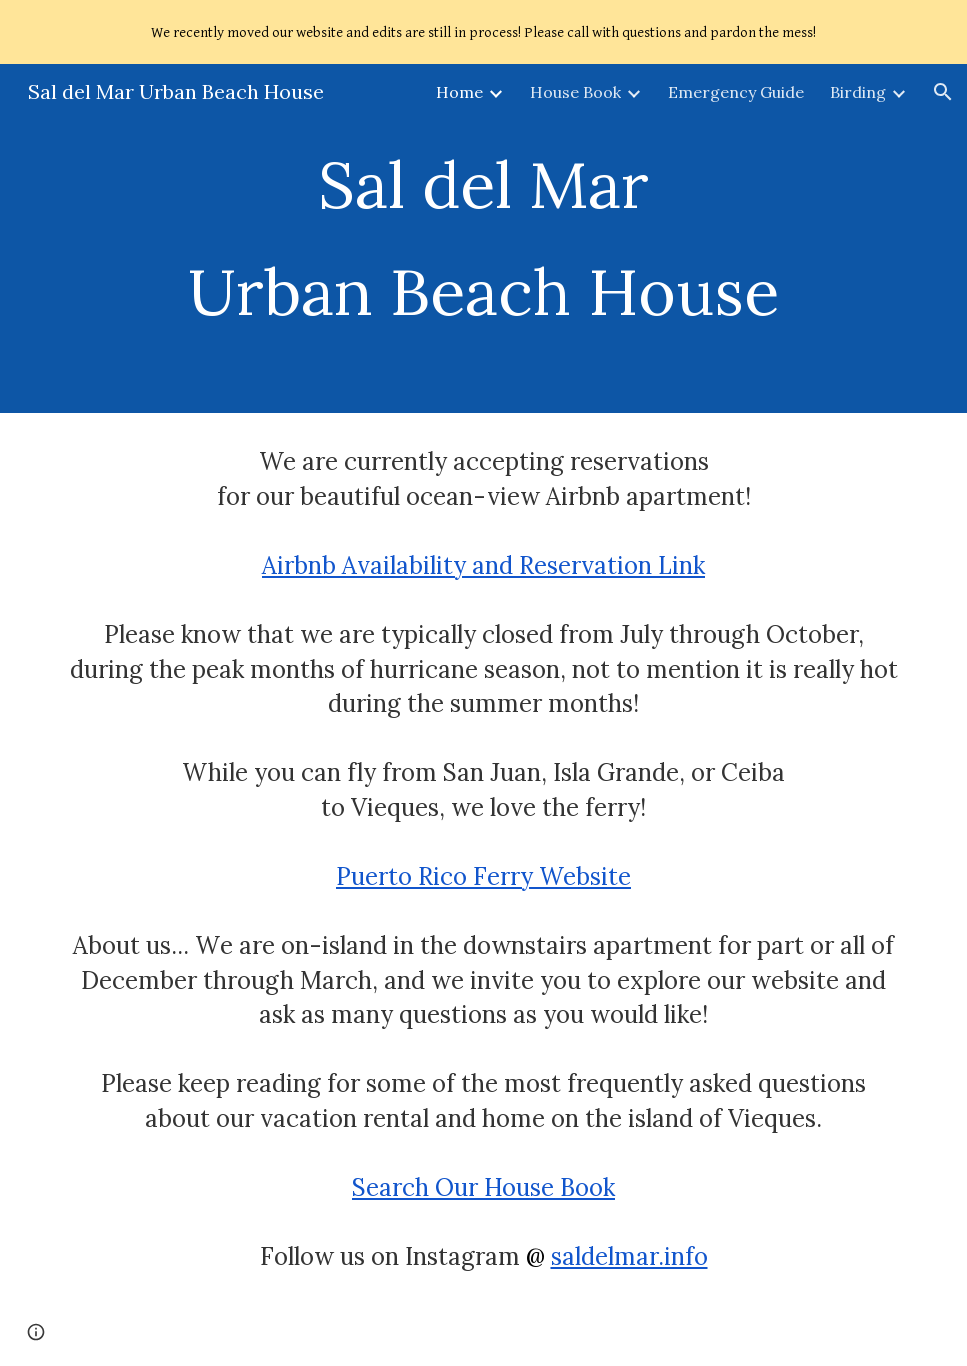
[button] (943, 92)
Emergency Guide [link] (736, 92)
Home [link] (459, 92)
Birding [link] (858, 92)
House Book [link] (575, 92)
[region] (483, 32)
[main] (483, 238)
